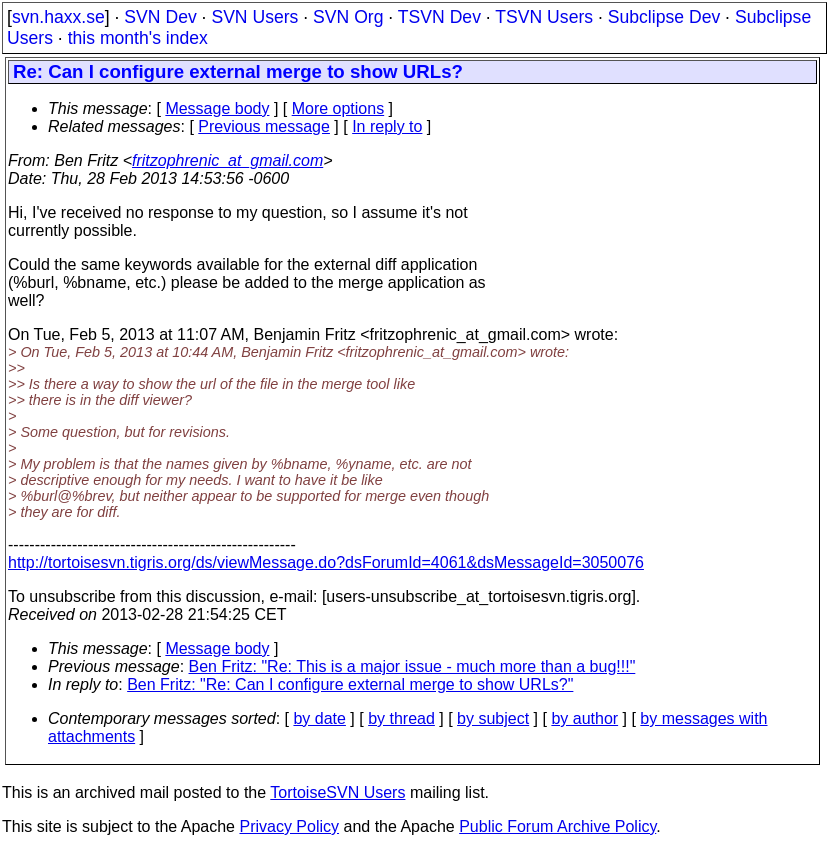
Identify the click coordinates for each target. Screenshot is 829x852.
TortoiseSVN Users (337, 792)
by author (584, 718)
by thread (401, 718)
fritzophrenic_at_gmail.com (227, 160)
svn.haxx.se (58, 17)
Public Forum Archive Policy (557, 826)
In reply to (387, 126)
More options (338, 108)
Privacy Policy (289, 826)
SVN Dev (160, 17)
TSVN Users (544, 17)
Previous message (264, 126)
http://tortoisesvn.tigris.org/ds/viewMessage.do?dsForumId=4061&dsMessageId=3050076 (326, 562)
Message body (217, 108)
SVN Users (254, 17)
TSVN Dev (439, 17)
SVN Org (348, 17)
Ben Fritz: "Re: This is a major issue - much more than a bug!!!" (412, 666)
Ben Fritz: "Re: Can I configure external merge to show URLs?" (350, 684)
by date (319, 718)
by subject (493, 718)
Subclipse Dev (664, 17)
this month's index (138, 38)
